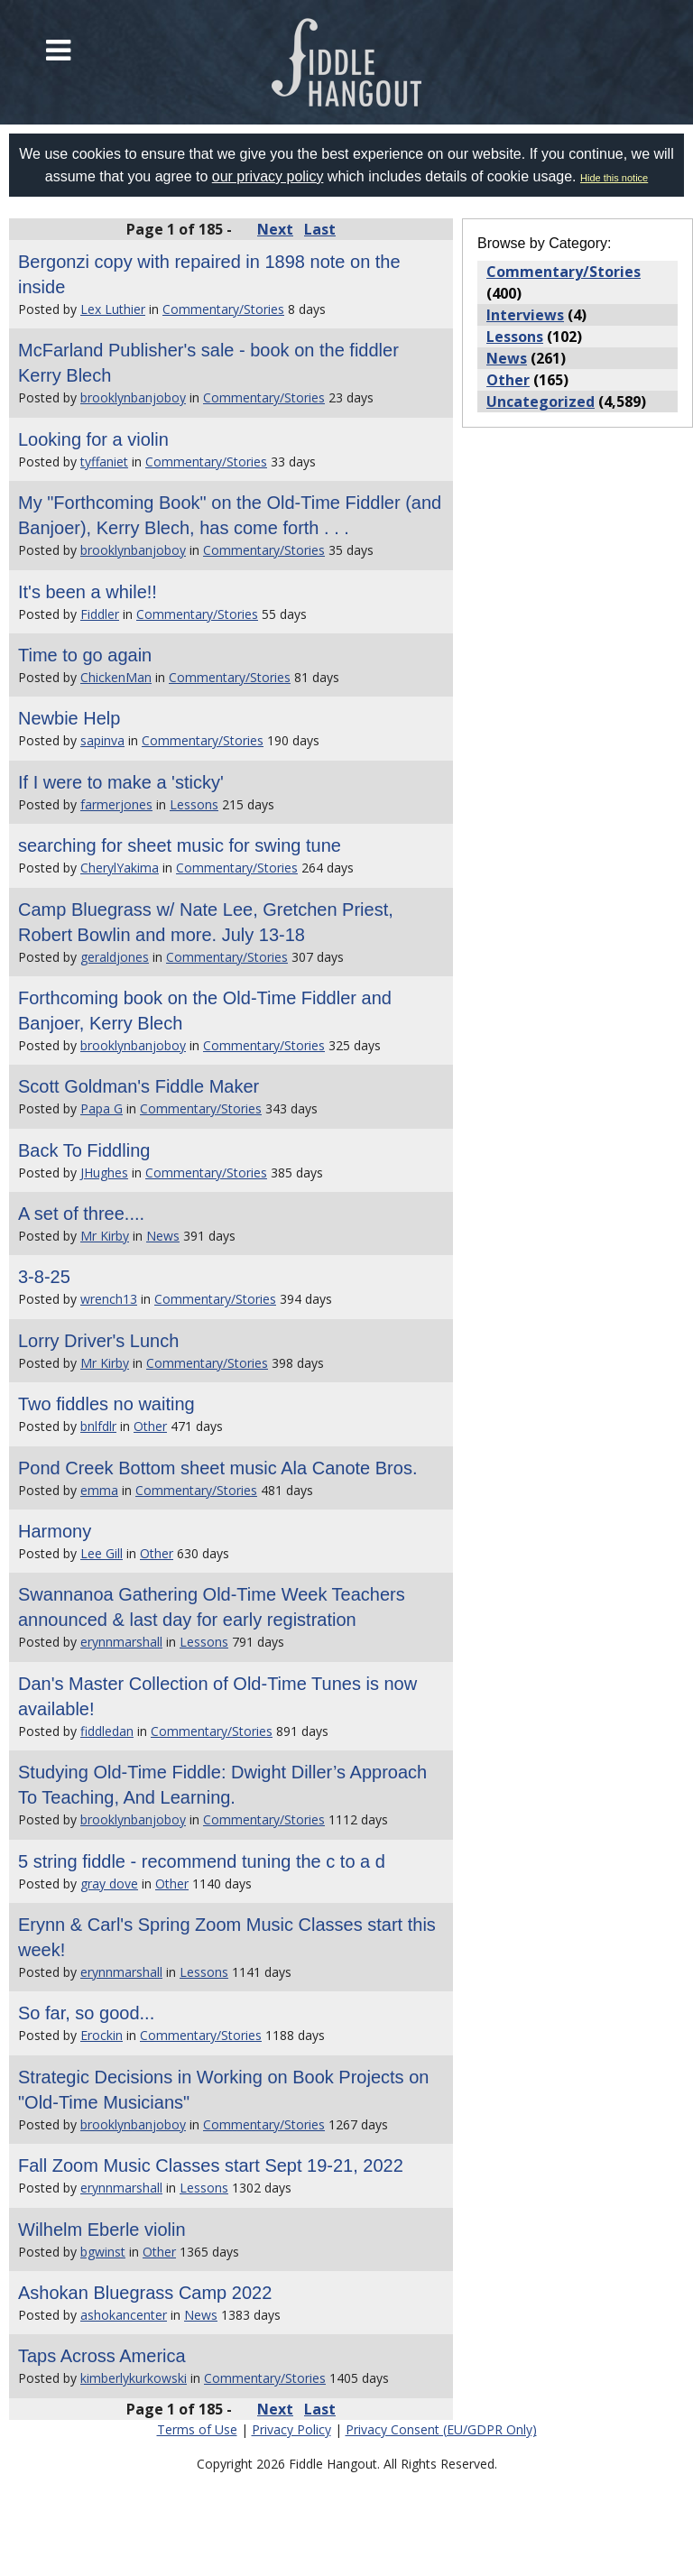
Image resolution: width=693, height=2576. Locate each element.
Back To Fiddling (84, 1150)
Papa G (101, 1108)
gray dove (109, 1883)
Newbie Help (69, 718)
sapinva (102, 740)
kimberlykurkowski (133, 2378)
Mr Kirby (104, 1235)
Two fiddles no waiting (106, 1404)
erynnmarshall (121, 1641)
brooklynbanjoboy (133, 397)
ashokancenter (123, 2314)
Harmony (54, 1531)
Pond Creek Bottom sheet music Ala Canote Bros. (217, 1468)
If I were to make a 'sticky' (121, 782)
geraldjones (114, 956)
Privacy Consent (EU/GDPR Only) (441, 2429)
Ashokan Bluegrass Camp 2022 (145, 2293)
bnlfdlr (98, 1426)
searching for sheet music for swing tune (179, 845)
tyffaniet (104, 461)
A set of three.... (81, 1213)
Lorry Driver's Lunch (98, 1341)
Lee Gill (101, 1553)
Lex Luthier (112, 309)
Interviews (525, 315)
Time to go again (85, 655)
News (163, 1235)
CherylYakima (119, 867)
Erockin (101, 2035)
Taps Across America (102, 2356)
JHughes (104, 1172)
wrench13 (108, 1298)
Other (150, 1426)
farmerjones (116, 804)
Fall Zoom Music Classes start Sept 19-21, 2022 (210, 2165)
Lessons (194, 804)
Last (320, 229)
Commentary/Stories (223, 309)
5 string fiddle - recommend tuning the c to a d (201, 1861)
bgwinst (102, 2251)
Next (275, 229)
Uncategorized (540, 401)
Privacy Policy (291, 2429)
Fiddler (99, 614)
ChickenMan (116, 677)
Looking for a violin (93, 439)
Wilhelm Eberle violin (102, 2229)
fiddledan (107, 1731)
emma (99, 1490)
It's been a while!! (87, 592)
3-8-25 (44, 1277)
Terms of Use (197, 2429)
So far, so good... (86, 2013)
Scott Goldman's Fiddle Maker (138, 1086)
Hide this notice (614, 177)
